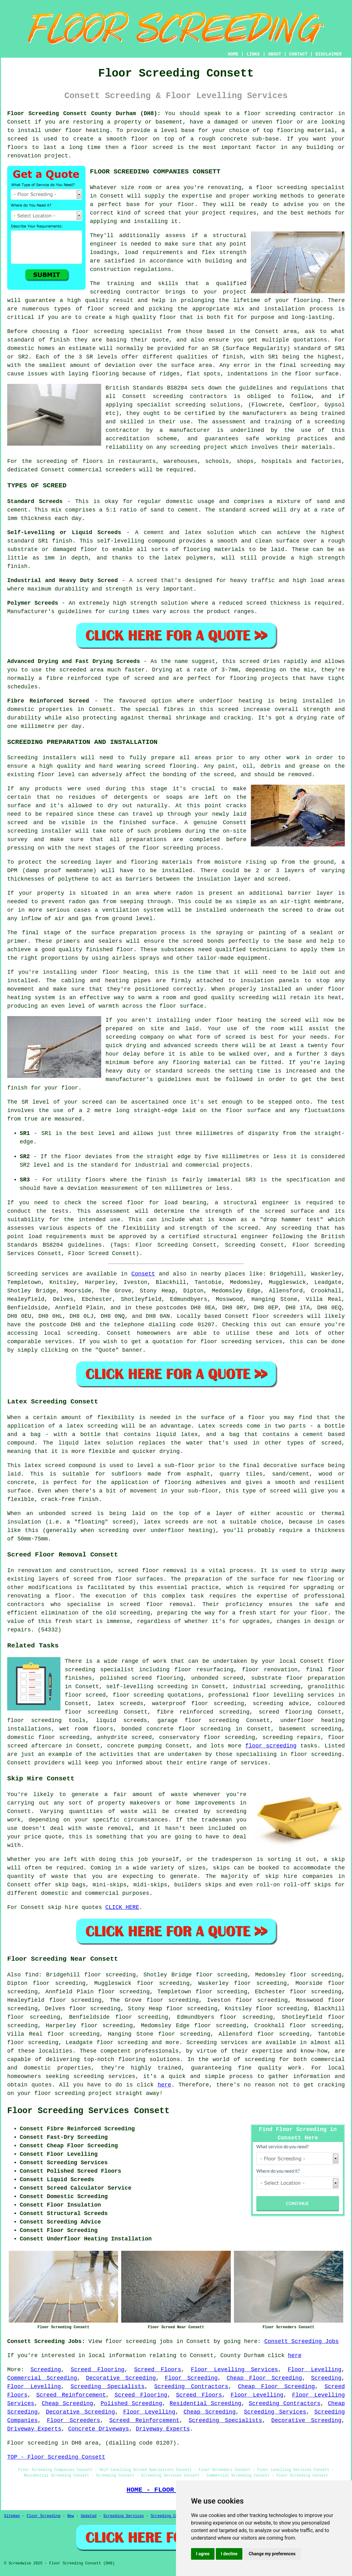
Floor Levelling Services (234, 2370)
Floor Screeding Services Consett (88, 2111)
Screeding (45, 2370)
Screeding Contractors (191, 2386)
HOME (233, 54)
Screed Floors (157, 2370)
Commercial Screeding (42, 2378)
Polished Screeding (131, 2403)
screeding (82, 1333)
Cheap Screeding (67, 2403)
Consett (143, 1274)
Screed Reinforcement (71, 2395)
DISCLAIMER (328, 54)
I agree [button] (203, 2553)
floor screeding (270, 113)
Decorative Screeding (121, 2378)
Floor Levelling (315, 2370)
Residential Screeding (205, 2403)
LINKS (253, 54)
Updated (88, 2516)
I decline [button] (229, 2553)
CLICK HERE (122, 1907)
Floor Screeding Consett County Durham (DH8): (84, 113)
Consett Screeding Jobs (301, 2341)
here (164, 2085)
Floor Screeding (191, 2378)
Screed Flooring (98, 2370)
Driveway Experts (34, 2429)
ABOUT (274, 54)
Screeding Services (275, 2412)
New (70, 2516)
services (58, 1341)
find (32, 1975)
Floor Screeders (73, 2420)
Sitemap (12, 2516)
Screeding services (217, 2042)
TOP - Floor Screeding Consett (56, 2457)
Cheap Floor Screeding (264, 2378)
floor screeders (277, 1316)
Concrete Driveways (98, 2429)
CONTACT (298, 54)
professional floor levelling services (271, 1695)
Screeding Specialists (107, 2386)
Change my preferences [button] (272, 2553)
